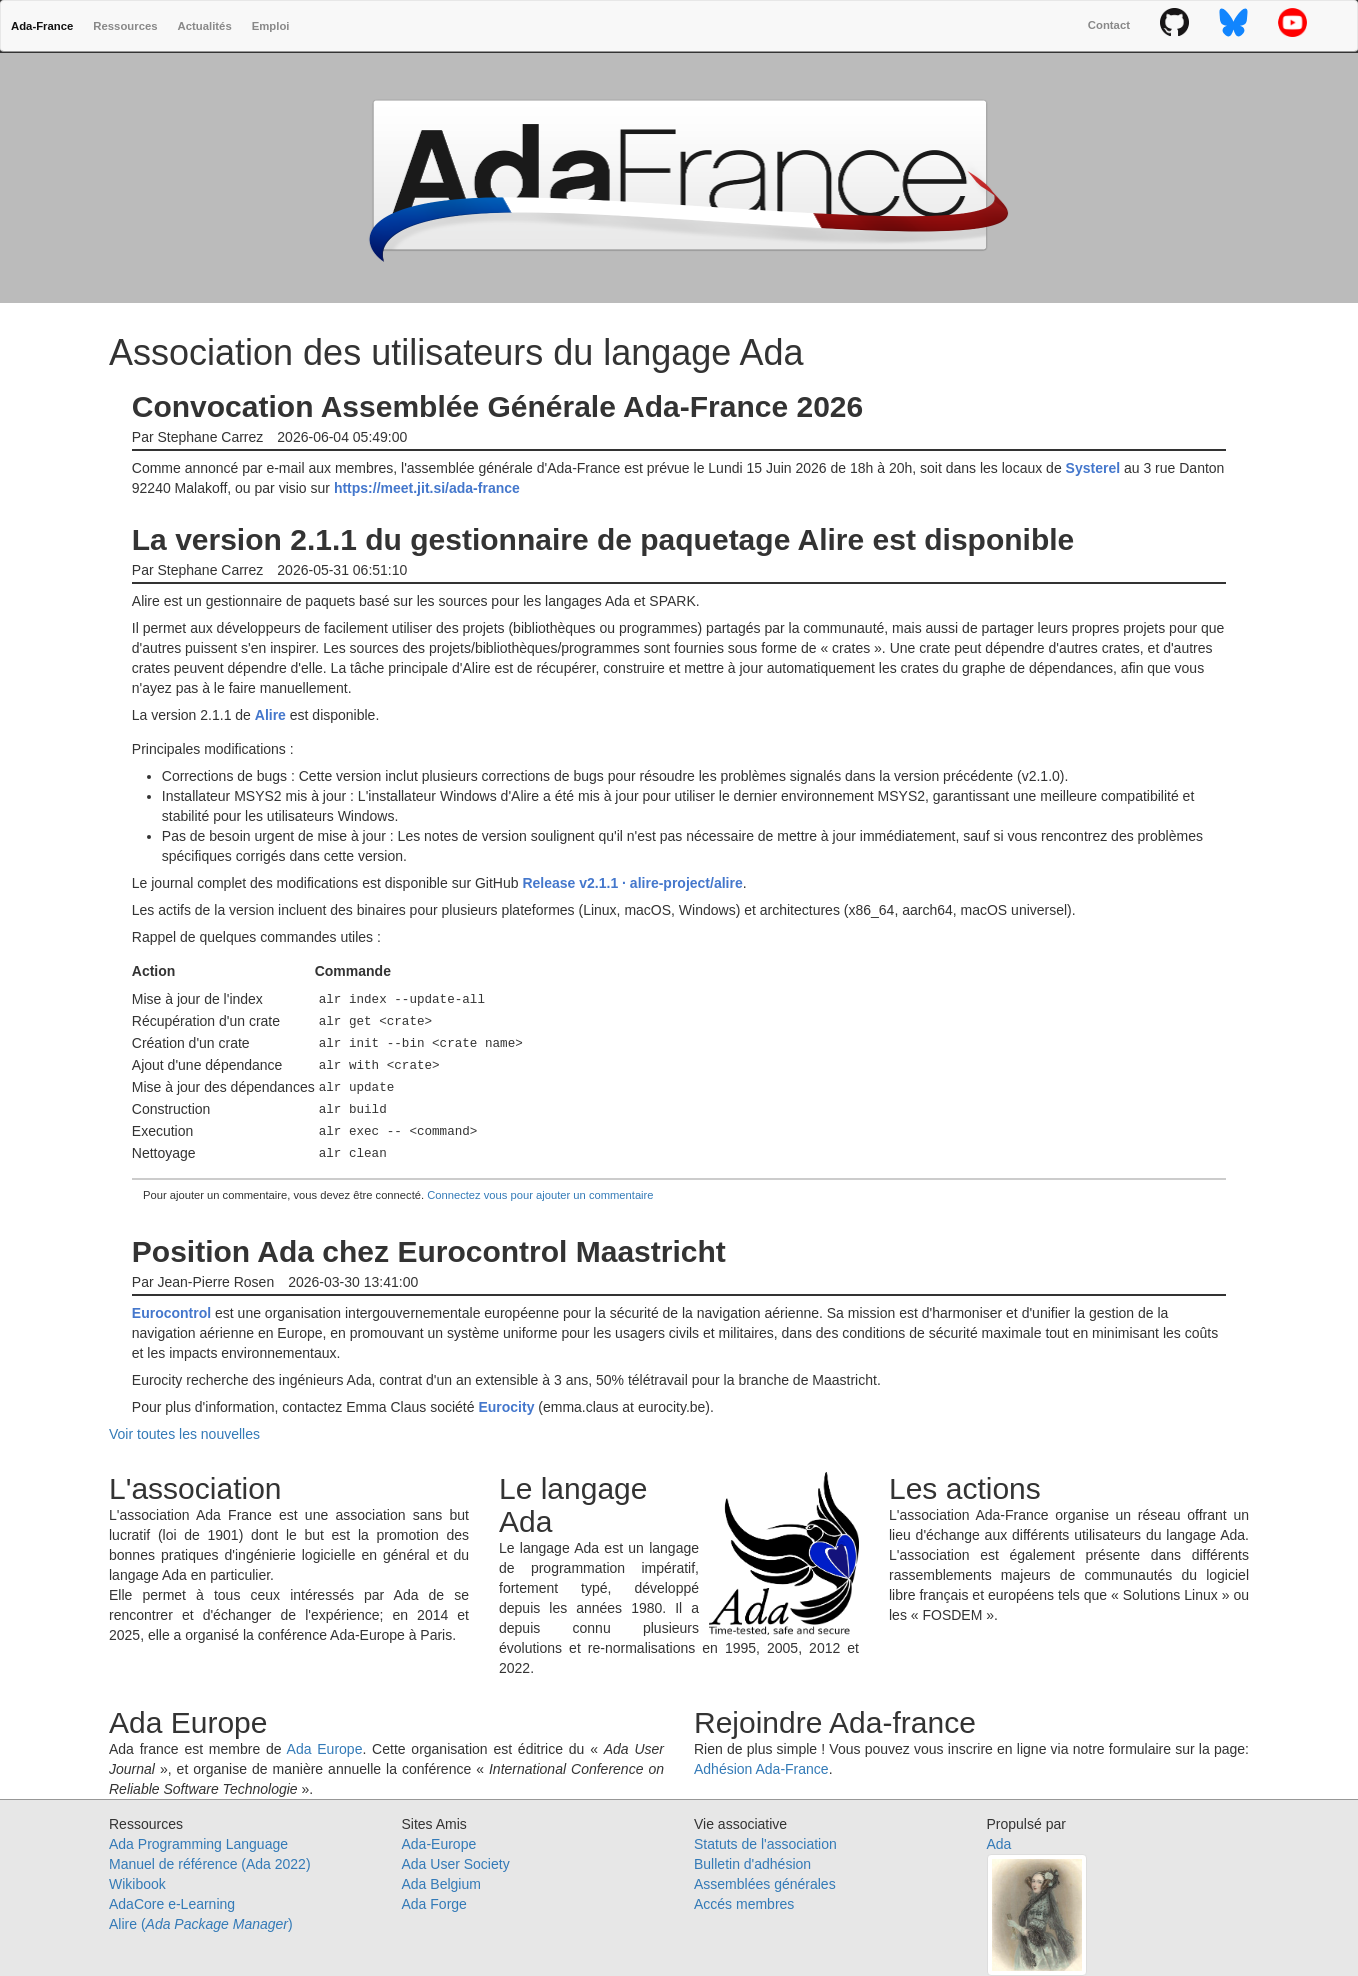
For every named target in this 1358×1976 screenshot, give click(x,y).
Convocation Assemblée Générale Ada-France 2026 (497, 406)
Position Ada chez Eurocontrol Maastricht (429, 1251)
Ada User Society (456, 1864)
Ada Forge (434, 1904)
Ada (999, 1844)
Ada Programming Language (198, 1844)
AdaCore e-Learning (172, 1904)
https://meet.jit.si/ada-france (427, 488)
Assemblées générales (765, 1884)
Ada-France (42, 26)
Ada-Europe (439, 1844)
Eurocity (506, 1407)
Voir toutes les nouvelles (184, 1434)
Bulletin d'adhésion (752, 1864)
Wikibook (137, 1884)
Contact (1109, 25)
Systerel (1093, 468)
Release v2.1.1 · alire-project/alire (632, 883)
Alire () (201, 1924)
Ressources (125, 26)
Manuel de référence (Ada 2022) (210, 1864)
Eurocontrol (171, 1313)
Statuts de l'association (765, 1844)
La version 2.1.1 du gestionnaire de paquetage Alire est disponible (603, 539)
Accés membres (744, 1904)
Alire (270, 715)
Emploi (271, 26)
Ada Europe (325, 1749)
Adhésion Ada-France (761, 1769)
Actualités (205, 26)
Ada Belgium (441, 1884)
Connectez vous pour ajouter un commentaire (540, 1195)
